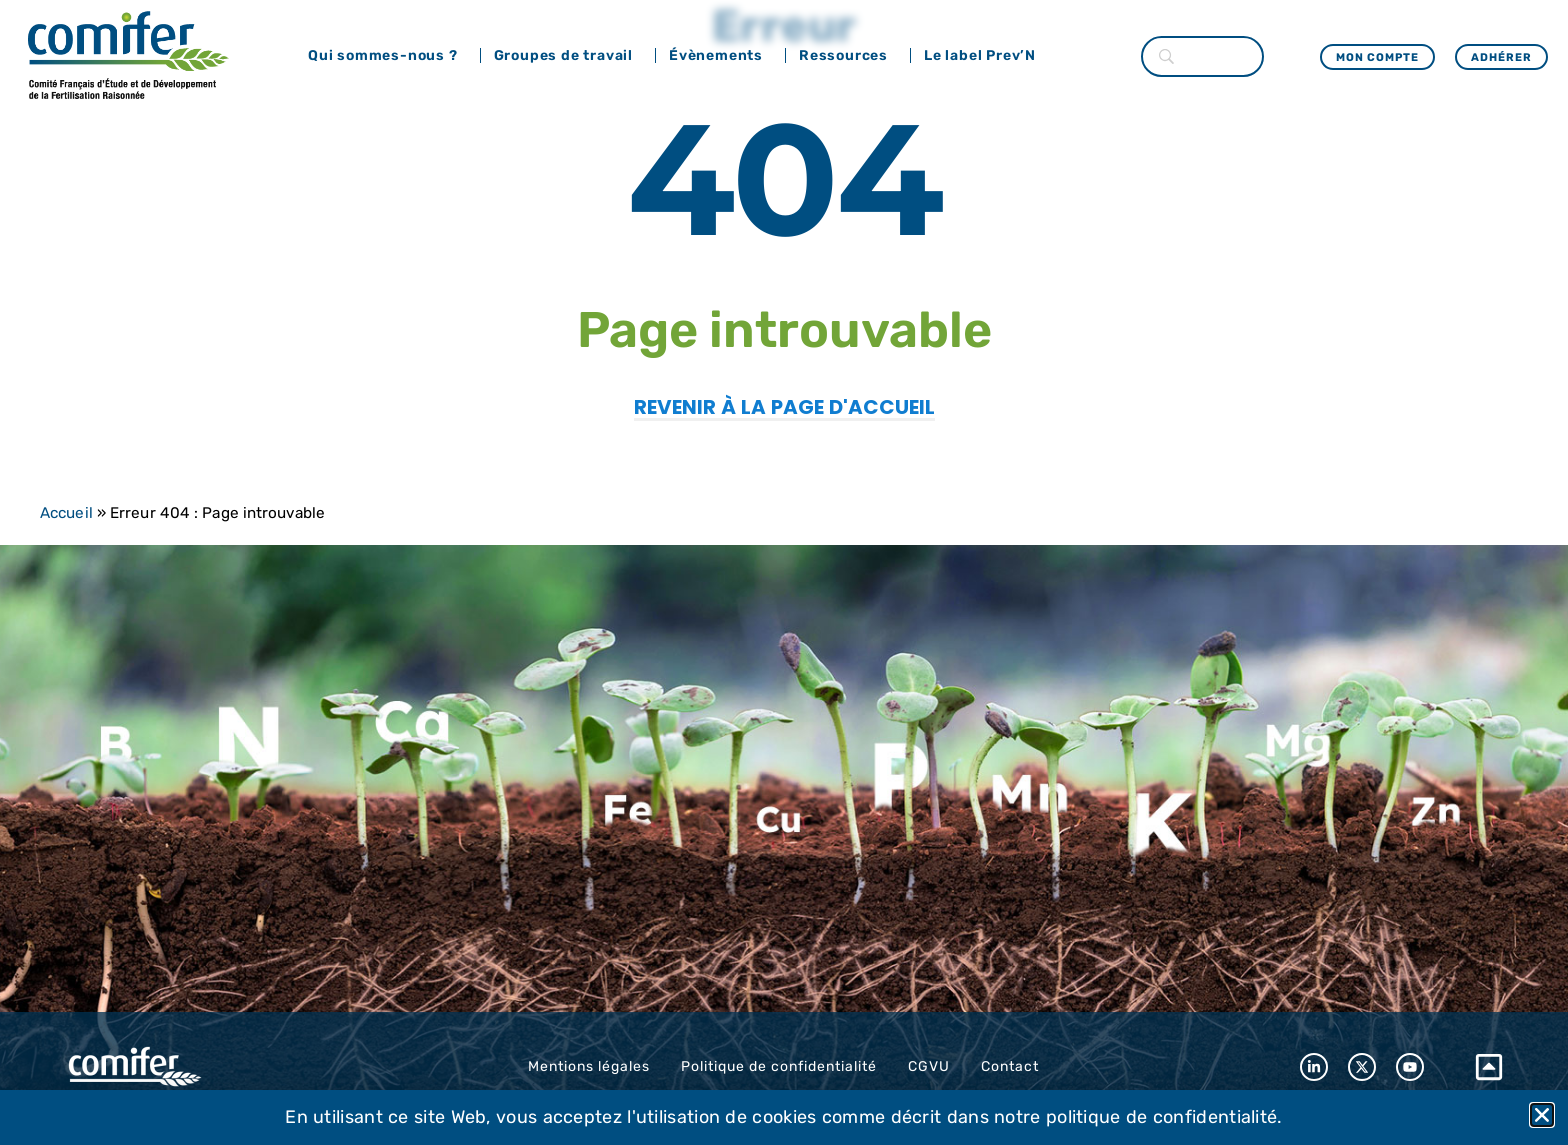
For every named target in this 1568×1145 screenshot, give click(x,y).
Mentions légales (589, 1066)
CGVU (929, 1066)
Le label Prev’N (985, 56)
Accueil (66, 513)
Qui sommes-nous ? (388, 56)
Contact (1010, 1066)
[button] (1542, 1115)
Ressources (848, 56)
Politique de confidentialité (779, 1066)
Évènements (721, 56)
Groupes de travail (568, 56)
